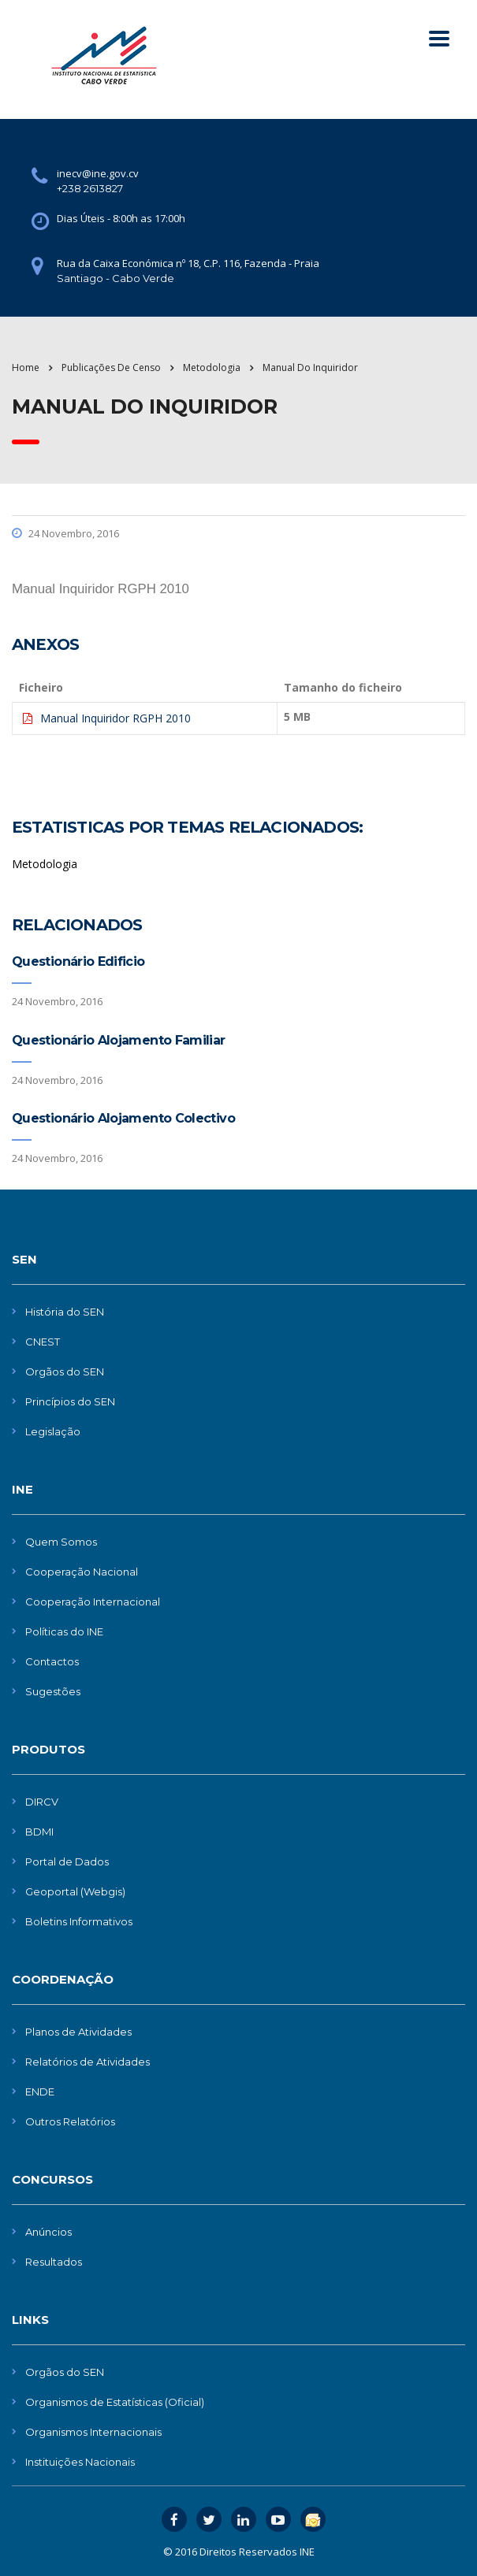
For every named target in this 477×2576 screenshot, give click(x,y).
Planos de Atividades (78, 2031)
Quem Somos (61, 1541)
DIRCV (41, 1801)
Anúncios (48, 2231)
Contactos (52, 1661)
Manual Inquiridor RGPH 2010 (115, 718)
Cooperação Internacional (92, 1601)
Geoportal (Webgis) (75, 1891)
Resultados (53, 2261)
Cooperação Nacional (81, 1571)
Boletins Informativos (78, 1921)
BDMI (39, 1831)
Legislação (52, 1431)
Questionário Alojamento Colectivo (123, 1118)
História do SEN (64, 1311)
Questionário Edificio (78, 961)
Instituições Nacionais (80, 2461)
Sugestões (52, 1691)
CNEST (42, 1341)
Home (25, 367)
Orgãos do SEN (64, 1371)
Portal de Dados (67, 1861)
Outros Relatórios (70, 2121)
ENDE (39, 2091)
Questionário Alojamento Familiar (118, 1040)
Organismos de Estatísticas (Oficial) (114, 2402)
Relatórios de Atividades (87, 2061)
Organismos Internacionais (93, 2432)
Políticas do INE (64, 1631)
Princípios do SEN (70, 1401)
